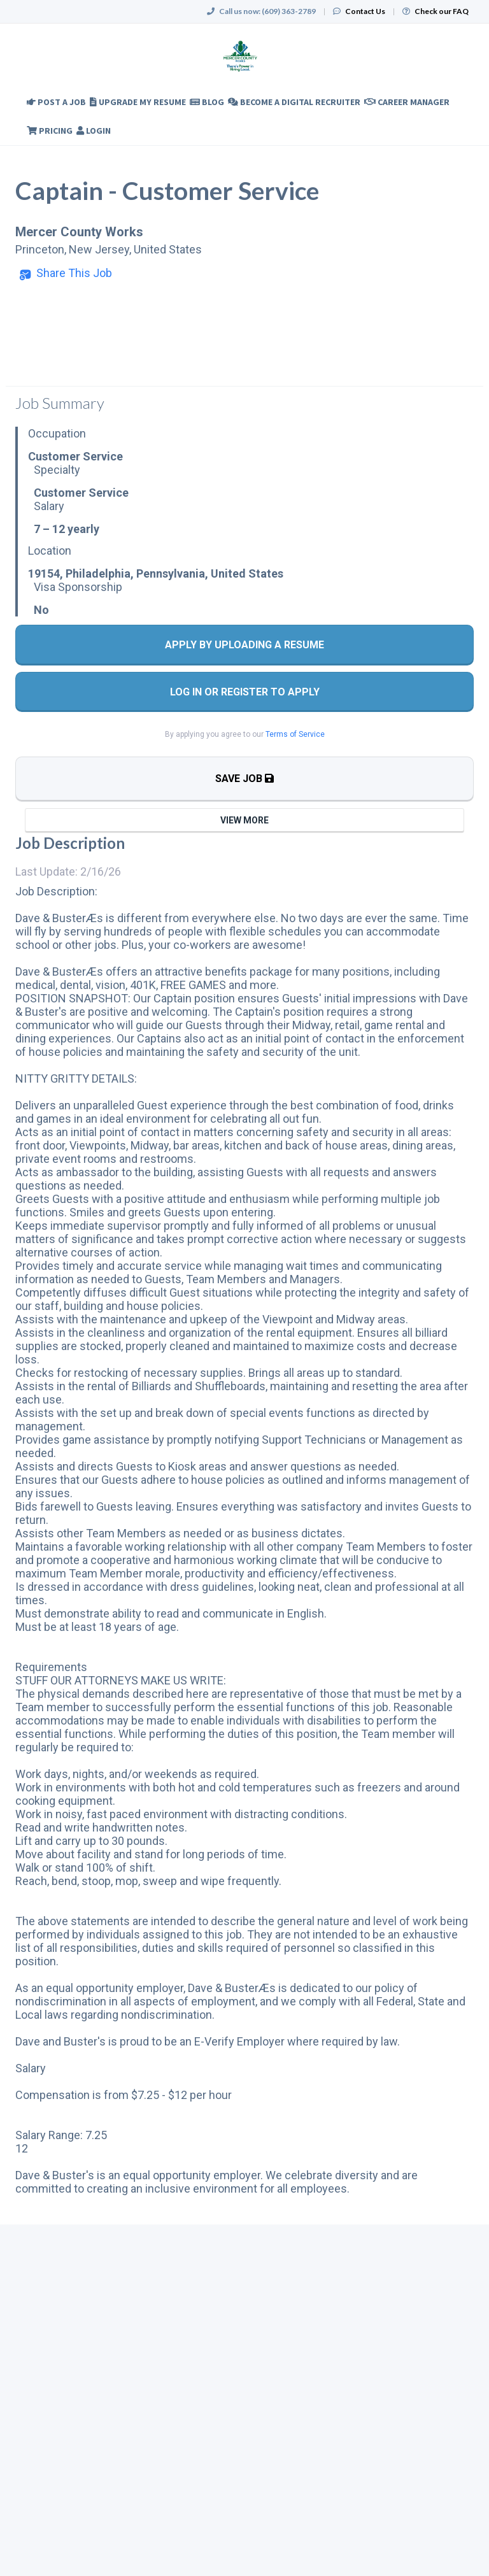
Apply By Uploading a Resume (244, 645)
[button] (65, 273)
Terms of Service (295, 734)
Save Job (244, 778)
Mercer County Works (79, 231)
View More (244, 820)
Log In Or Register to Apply (245, 692)
